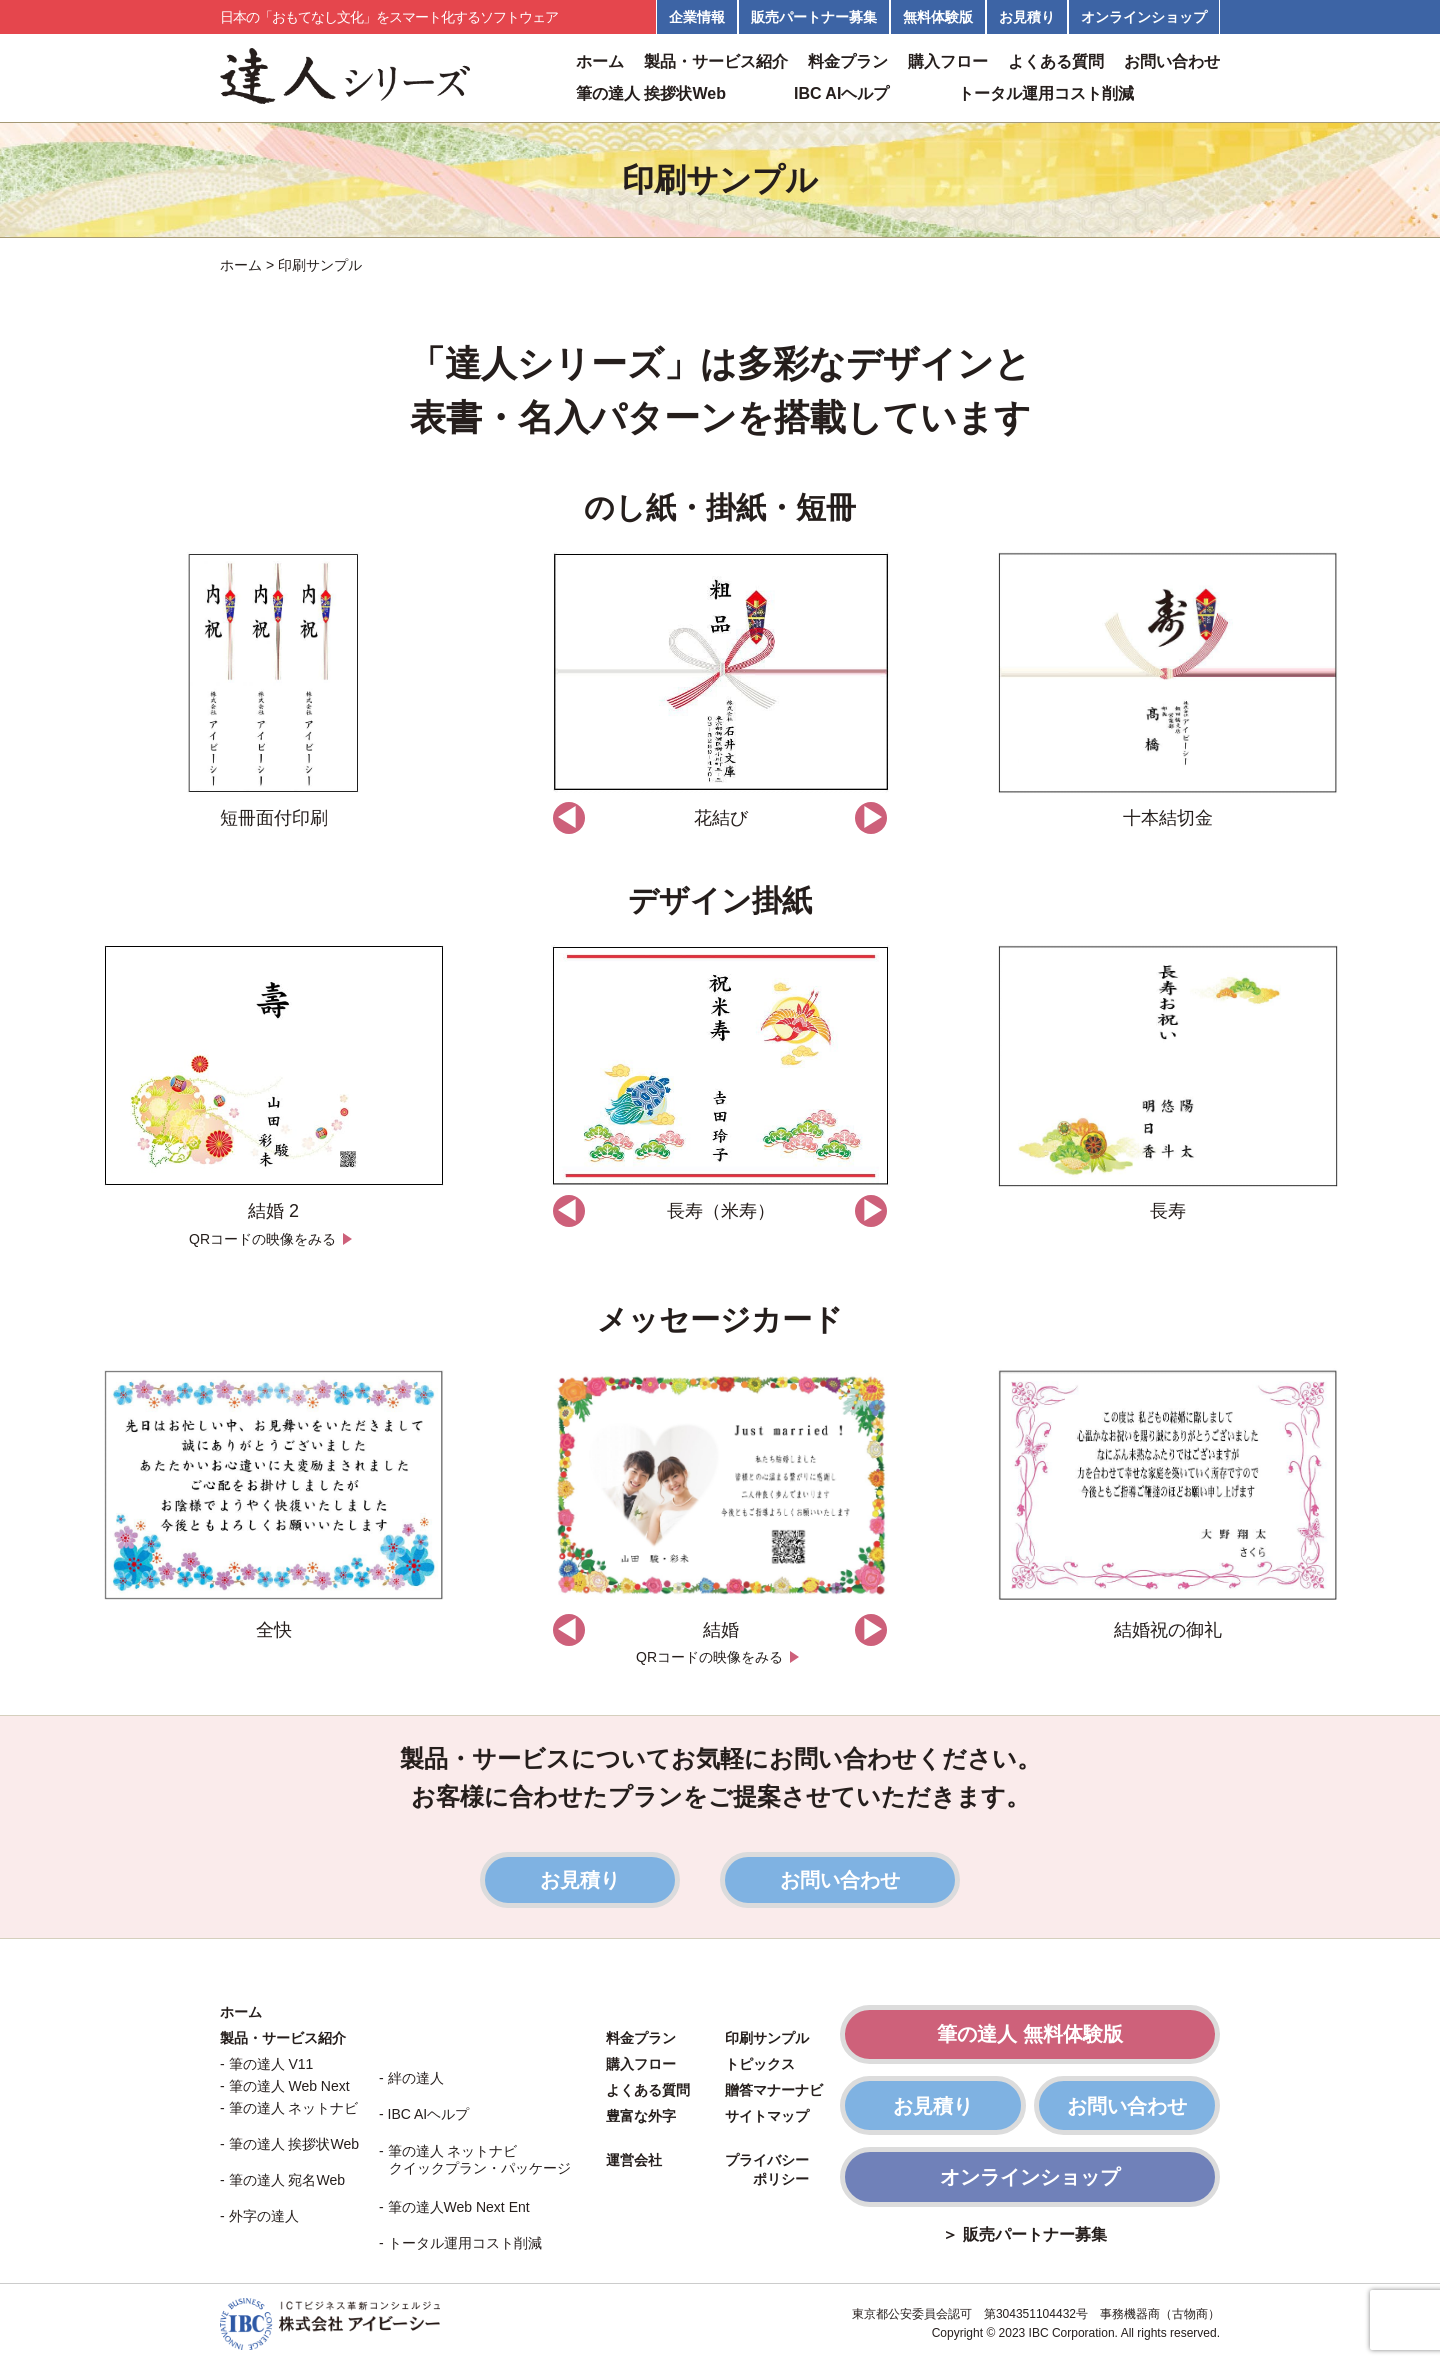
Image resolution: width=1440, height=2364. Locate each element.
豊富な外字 (641, 2116)
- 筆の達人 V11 (266, 2064)
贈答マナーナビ (774, 2090)
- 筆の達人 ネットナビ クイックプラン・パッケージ (475, 2160)
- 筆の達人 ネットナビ (289, 2108)
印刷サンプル (767, 2038)
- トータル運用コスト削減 (460, 2243)
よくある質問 (1056, 62)
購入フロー (948, 62)
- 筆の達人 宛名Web (282, 2180)
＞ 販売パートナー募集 (1024, 2235)
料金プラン (848, 62)
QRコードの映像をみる (273, 1239)
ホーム (600, 62)
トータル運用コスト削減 (1046, 94)
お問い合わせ (1172, 62)
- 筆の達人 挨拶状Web (289, 2144)
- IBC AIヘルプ (424, 2114)
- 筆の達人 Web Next (285, 2086)
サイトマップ (767, 2116)
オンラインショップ (1030, 2177)
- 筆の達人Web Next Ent (454, 2207)
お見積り (580, 1880)
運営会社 (634, 2160)
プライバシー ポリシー (767, 2170)
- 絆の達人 (411, 2078)
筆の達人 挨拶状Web (651, 94)
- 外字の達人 (259, 2216)
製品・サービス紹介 (716, 62)
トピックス (760, 2064)
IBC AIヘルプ (841, 94)
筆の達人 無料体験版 (1030, 2034)
